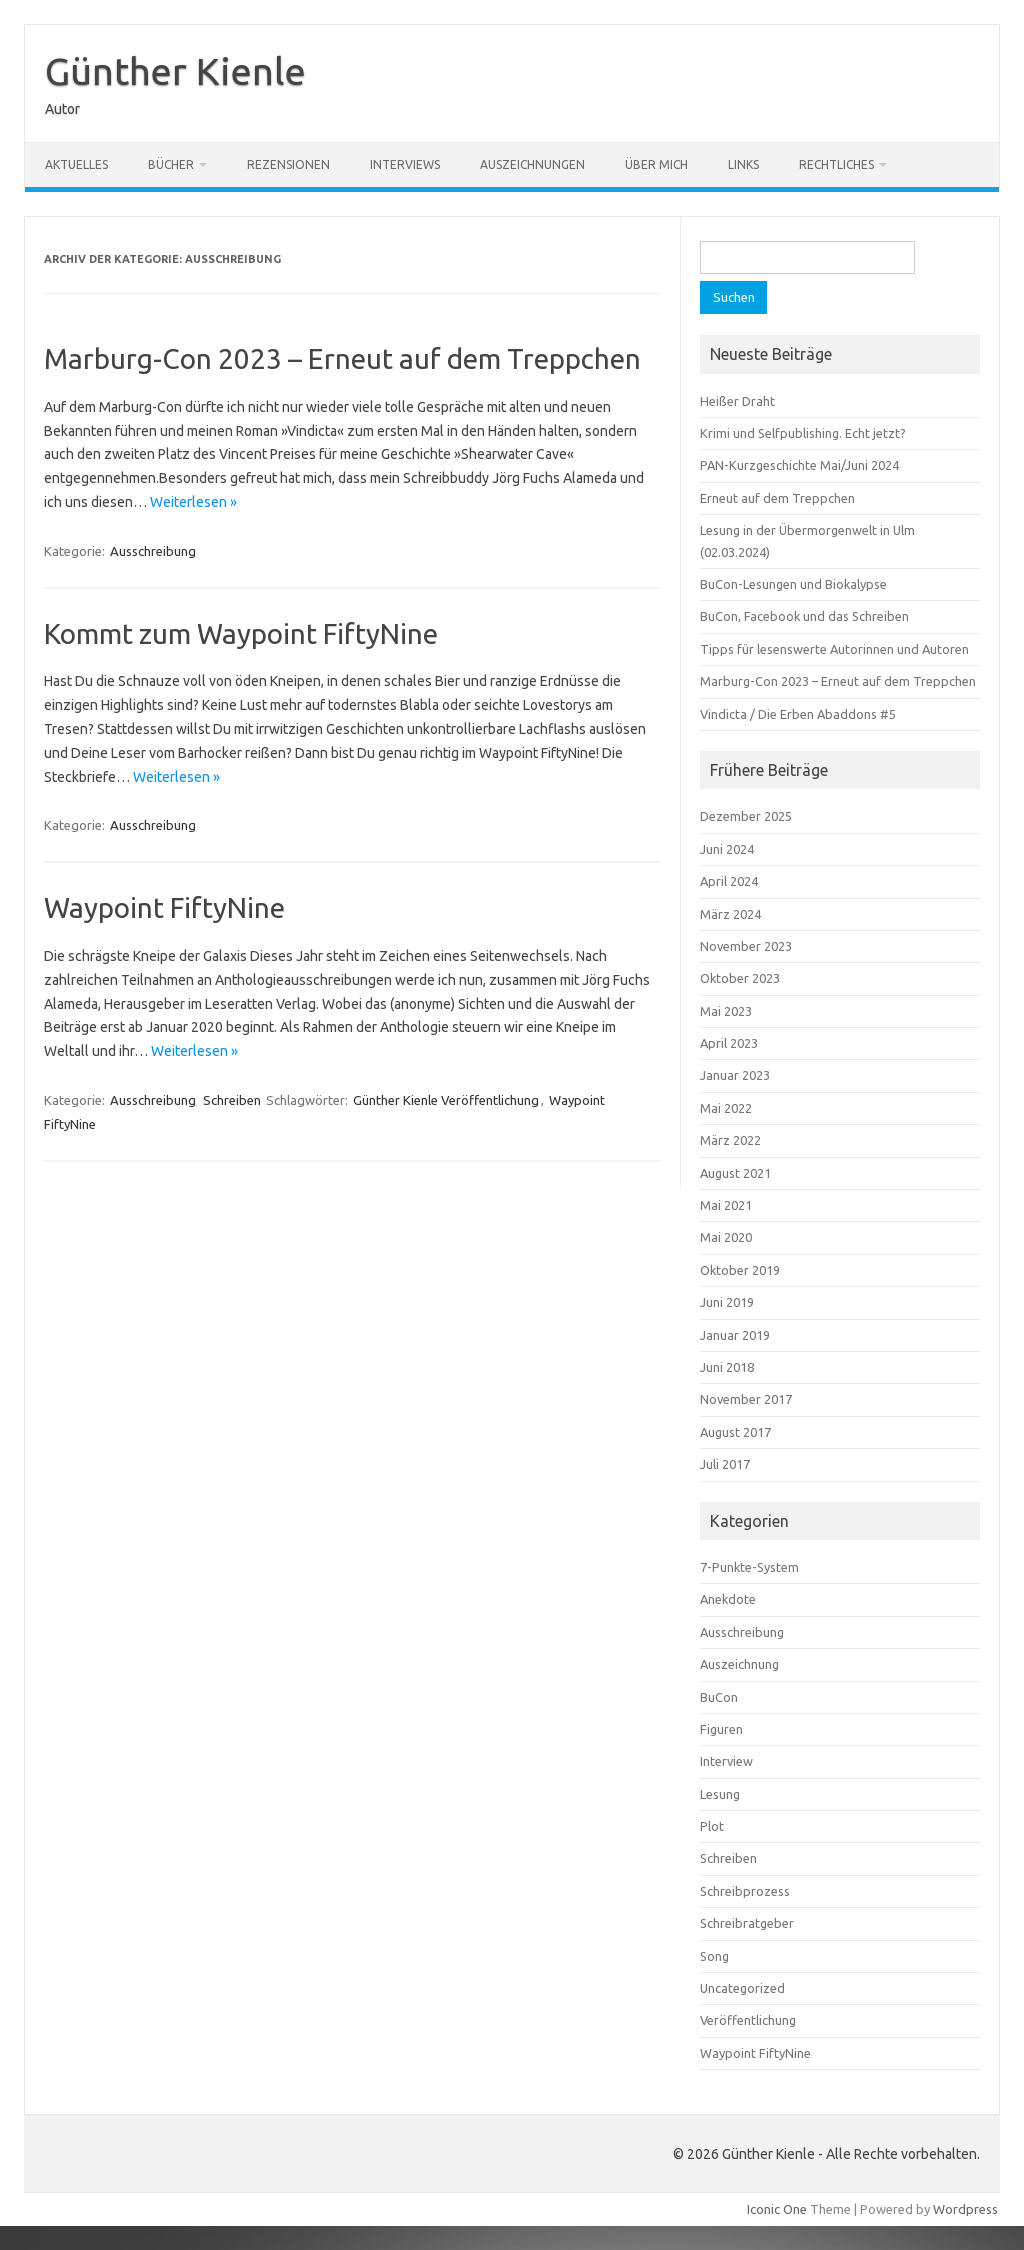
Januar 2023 (735, 1075)
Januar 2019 (735, 1335)
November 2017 (746, 1399)
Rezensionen (288, 164)
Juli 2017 (725, 1464)
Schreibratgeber (747, 1923)
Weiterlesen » (193, 502)
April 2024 (729, 881)
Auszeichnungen (532, 164)
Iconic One (777, 2209)
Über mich (656, 164)
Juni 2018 (727, 1367)
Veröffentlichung (748, 2020)
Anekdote (728, 1599)
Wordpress (965, 2209)
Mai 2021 (726, 1205)
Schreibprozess (745, 1891)
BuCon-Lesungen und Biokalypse (793, 584)
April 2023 (729, 1043)
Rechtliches (836, 164)
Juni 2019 (727, 1302)
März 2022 (730, 1140)
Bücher (171, 164)
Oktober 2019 (740, 1270)
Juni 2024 (727, 849)
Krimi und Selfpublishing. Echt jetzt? (803, 433)
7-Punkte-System (749, 1567)
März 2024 (730, 914)
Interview (726, 1761)
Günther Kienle (175, 71)
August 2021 (735, 1173)
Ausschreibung (153, 551)
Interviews (405, 164)
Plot (712, 1826)
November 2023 (746, 946)
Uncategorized (742, 1988)
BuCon (719, 1697)
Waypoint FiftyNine (164, 907)
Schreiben (232, 1100)
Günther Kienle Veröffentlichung (446, 1100)
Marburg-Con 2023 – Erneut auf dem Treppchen (342, 358)
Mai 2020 (726, 1237)
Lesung (720, 1794)
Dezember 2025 (746, 816)
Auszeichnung (739, 1664)
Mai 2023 (726, 1011)
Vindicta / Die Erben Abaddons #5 (798, 714)
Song (714, 1956)
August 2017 (735, 1432)
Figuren (721, 1729)
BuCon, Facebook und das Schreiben (804, 616)
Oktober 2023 (740, 978)
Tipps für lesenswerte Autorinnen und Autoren (834, 649)
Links (743, 164)
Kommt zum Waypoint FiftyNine (241, 633)
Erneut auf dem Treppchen (777, 498)
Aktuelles (76, 164)
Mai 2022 (726, 1108)
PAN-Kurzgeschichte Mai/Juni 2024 (799, 465)
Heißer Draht (737, 401)
